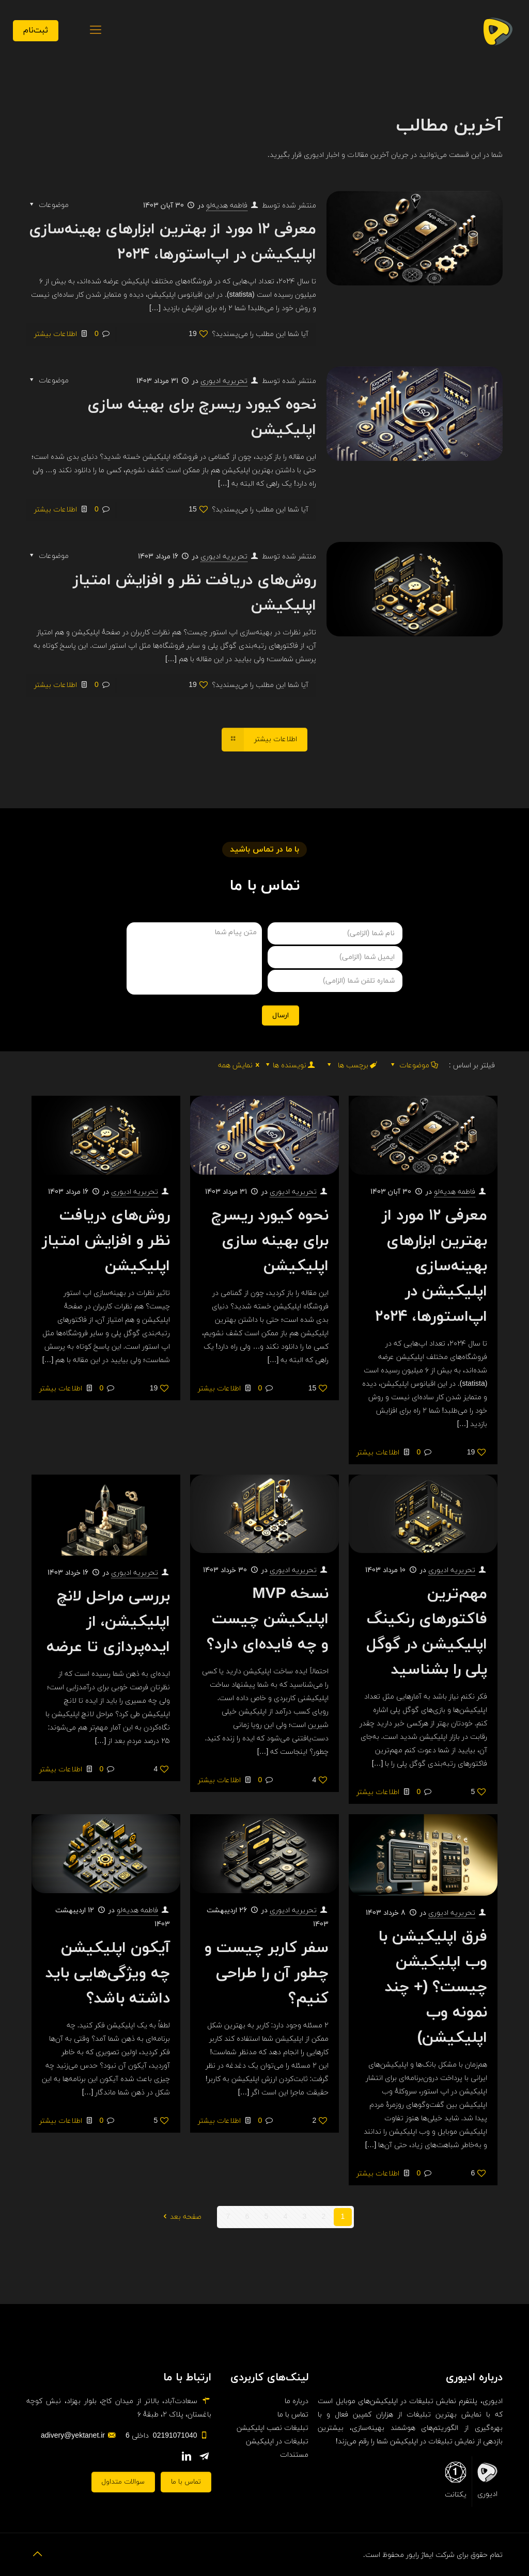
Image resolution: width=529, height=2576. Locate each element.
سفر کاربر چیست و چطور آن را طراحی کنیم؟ (267, 1973)
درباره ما (296, 2401)
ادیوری (487, 2480)
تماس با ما (292, 2415)
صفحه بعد (180, 2217)
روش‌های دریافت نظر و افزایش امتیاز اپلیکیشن (106, 1241)
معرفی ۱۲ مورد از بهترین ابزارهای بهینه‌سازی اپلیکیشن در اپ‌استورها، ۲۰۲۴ (431, 1266)
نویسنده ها (289, 1065)
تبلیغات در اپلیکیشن (277, 2441)
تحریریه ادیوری (223, 381)
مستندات (294, 2455)
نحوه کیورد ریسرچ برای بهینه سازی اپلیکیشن (270, 1241)
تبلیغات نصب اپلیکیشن (272, 2428)
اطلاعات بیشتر (55, 334)
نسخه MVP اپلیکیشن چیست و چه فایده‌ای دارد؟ (268, 1619)
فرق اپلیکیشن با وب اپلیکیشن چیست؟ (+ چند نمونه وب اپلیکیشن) (432, 1987)
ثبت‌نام (35, 30)
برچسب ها (351, 1065)
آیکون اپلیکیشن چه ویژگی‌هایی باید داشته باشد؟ (107, 1973)
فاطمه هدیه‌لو (226, 206)
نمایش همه (240, 1065)
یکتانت (455, 2480)
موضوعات (414, 1065)
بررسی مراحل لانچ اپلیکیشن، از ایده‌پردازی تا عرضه (108, 1622)
